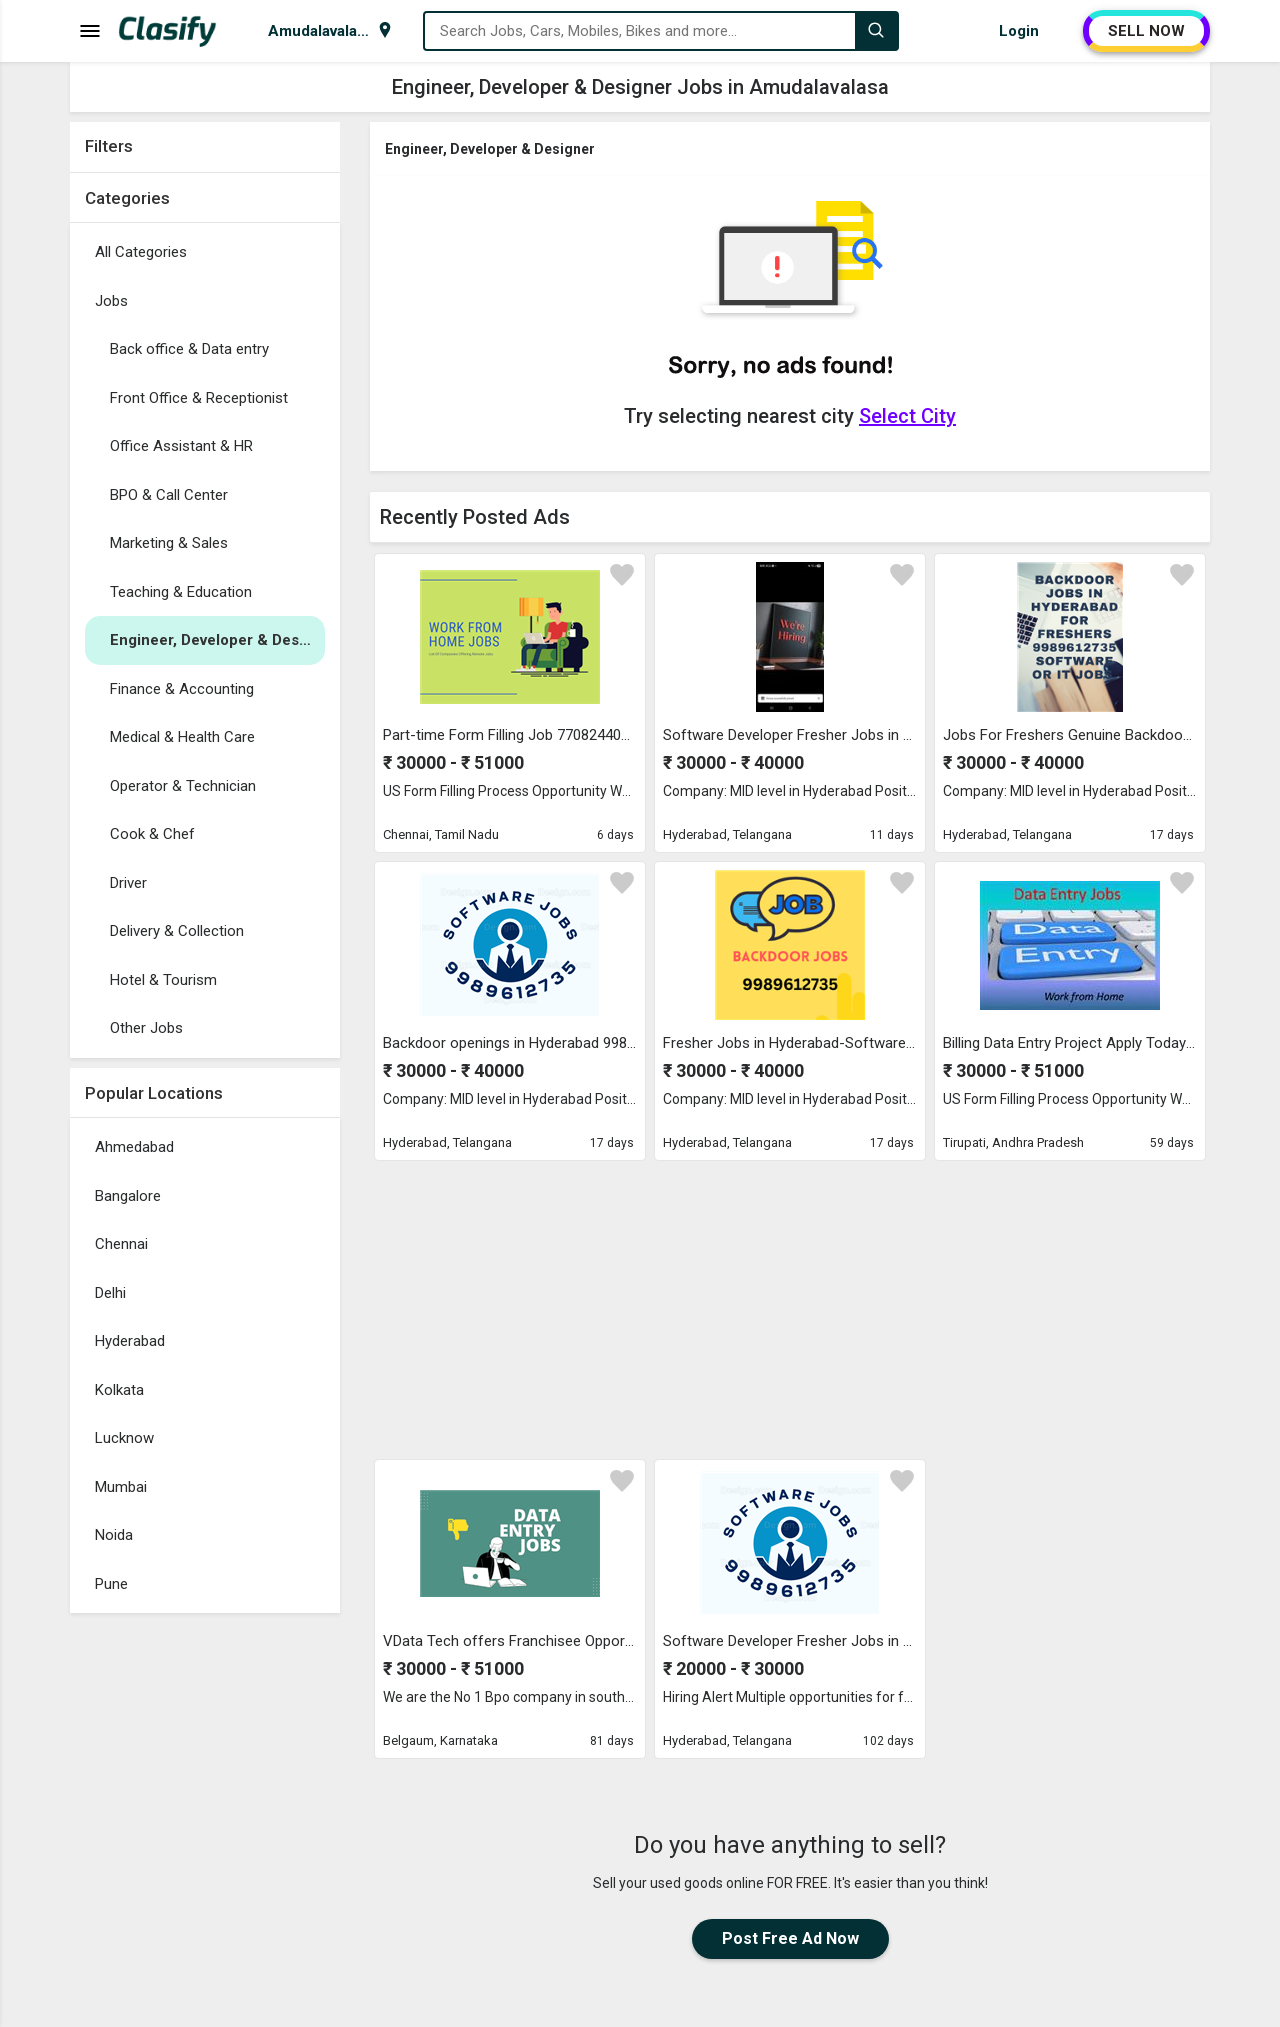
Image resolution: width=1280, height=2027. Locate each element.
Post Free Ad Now (790, 1938)
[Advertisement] (790, 1309)
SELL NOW (1146, 31)
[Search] (876, 31)
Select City (907, 416)
